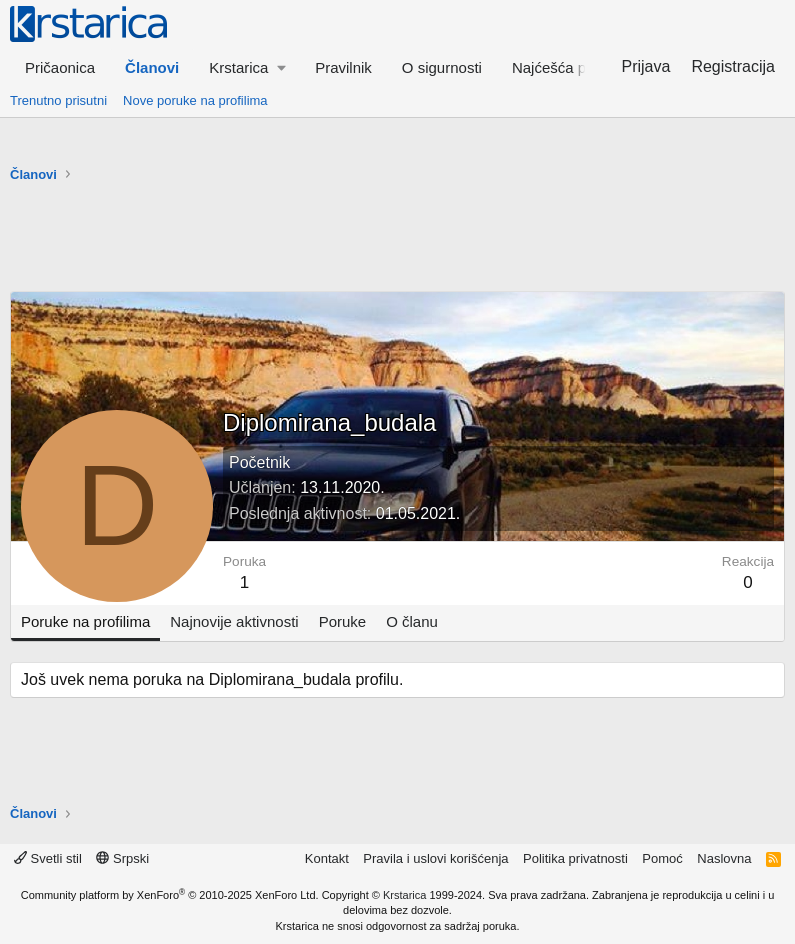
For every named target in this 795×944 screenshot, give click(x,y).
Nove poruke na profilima (195, 100)
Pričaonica (60, 67)
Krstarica (404, 895)
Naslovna (724, 858)
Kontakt (327, 858)
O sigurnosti (442, 67)
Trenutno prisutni (58, 100)
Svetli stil (48, 858)
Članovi (152, 67)
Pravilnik (343, 67)
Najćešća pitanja (567, 67)
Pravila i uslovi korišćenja (435, 858)
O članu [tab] (412, 621)
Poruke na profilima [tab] (85, 621)
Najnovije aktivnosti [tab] (234, 621)
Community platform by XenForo (170, 895)
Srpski (122, 858)
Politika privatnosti (575, 858)
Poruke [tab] (343, 621)
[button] (247, 67)
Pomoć (662, 858)
